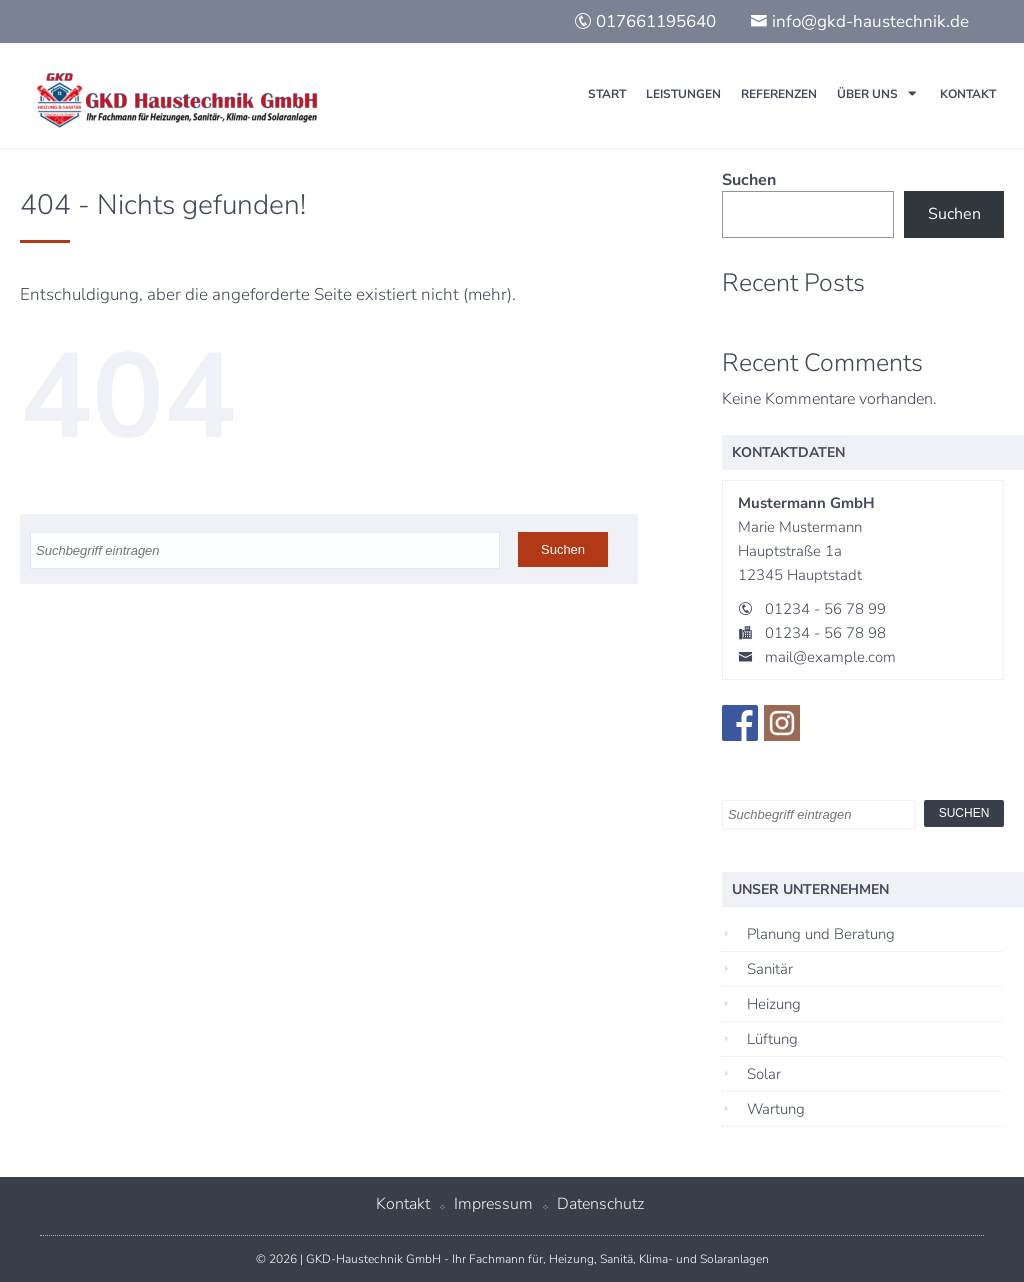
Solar (764, 1074)
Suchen (749, 180)
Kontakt (968, 94)
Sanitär (770, 969)
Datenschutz (600, 1204)
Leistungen (683, 94)
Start (607, 94)
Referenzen (779, 94)
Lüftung (772, 1039)
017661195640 (645, 21)
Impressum (493, 1204)
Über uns (867, 94)
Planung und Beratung (821, 934)
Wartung (776, 1109)
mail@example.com (830, 657)
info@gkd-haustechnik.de (859, 21)
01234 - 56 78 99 (825, 609)
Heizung (774, 1004)
